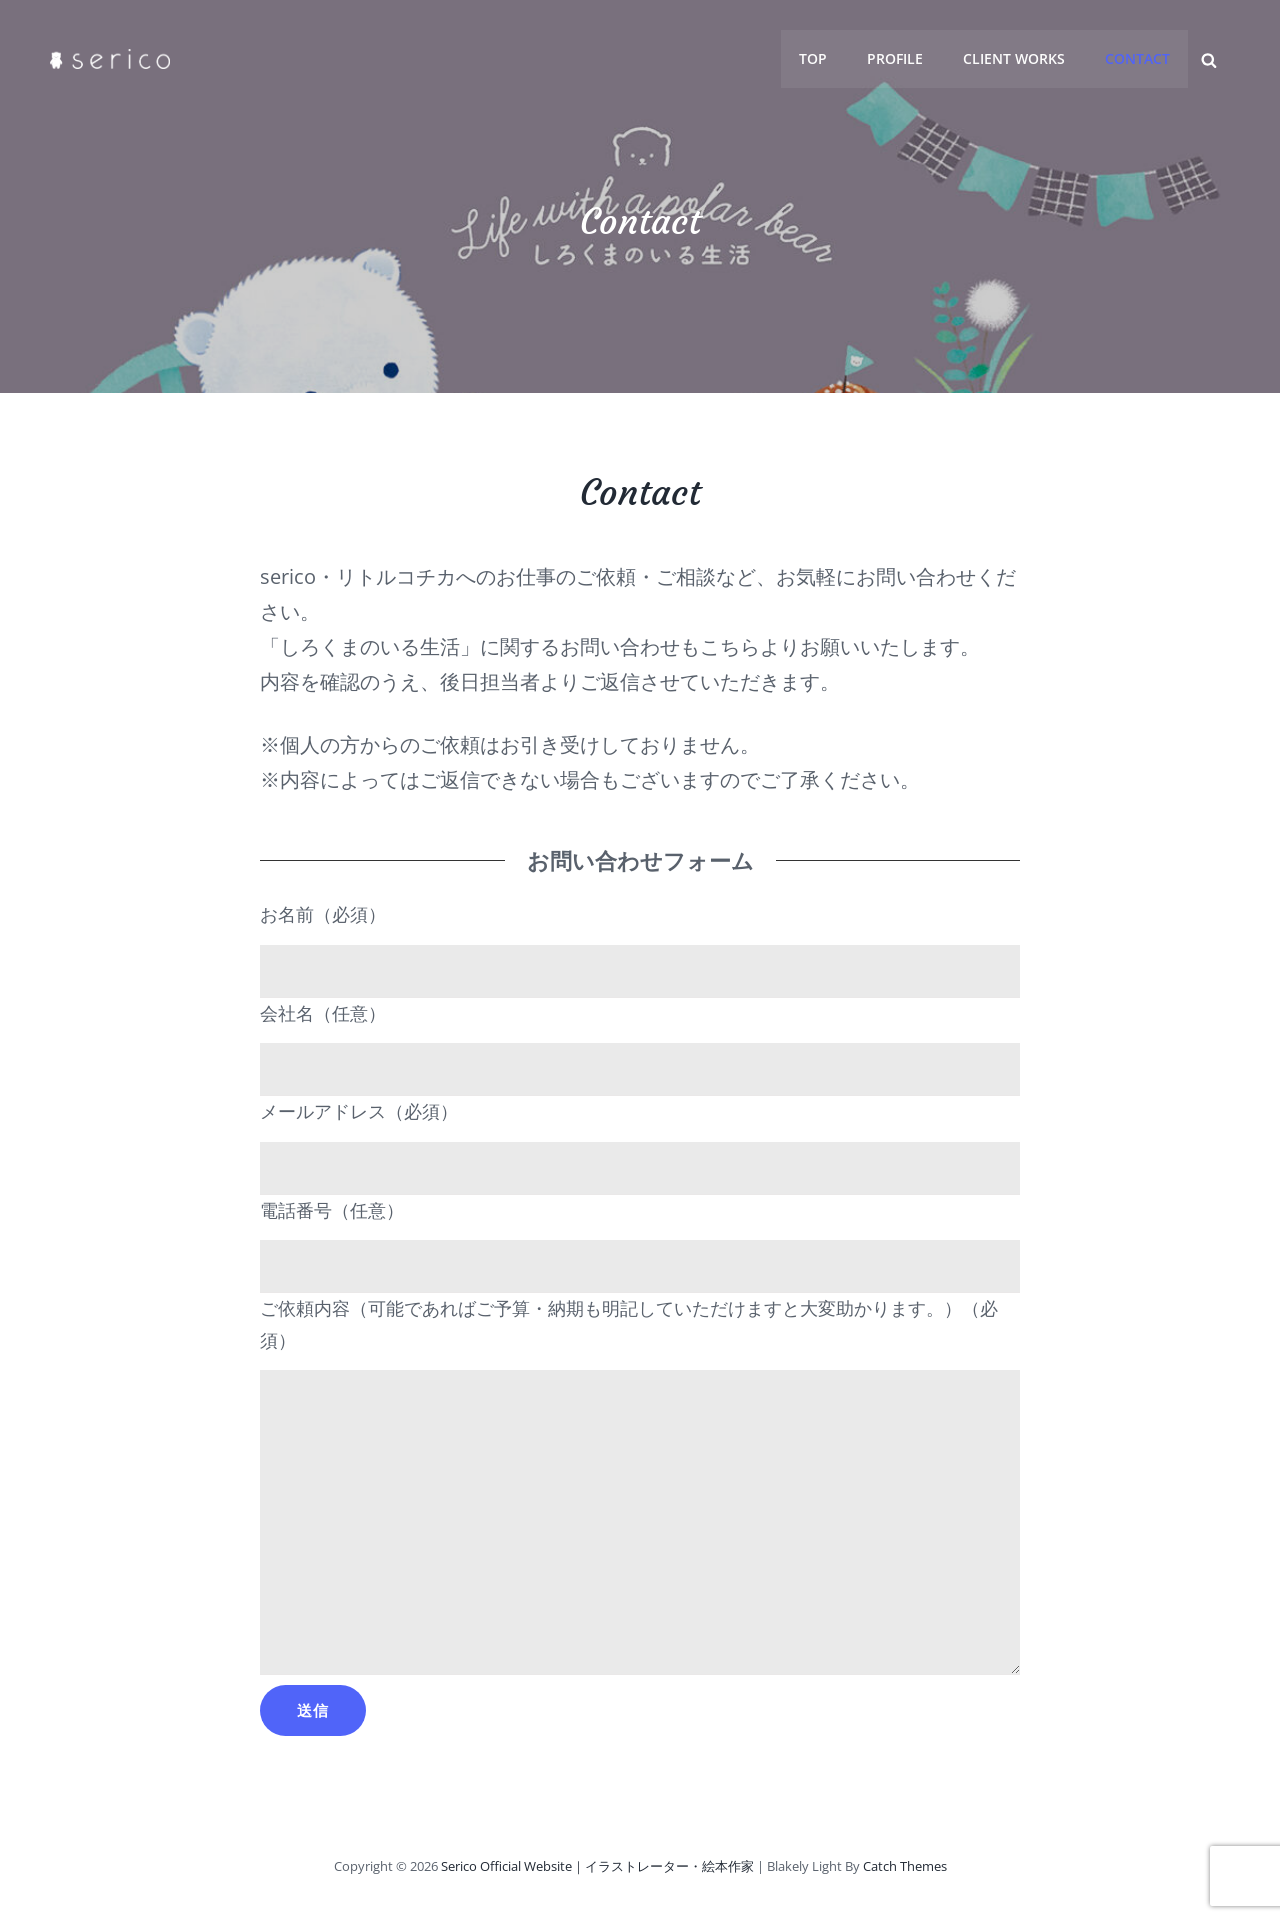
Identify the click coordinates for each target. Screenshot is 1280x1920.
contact (1138, 58)
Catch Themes (905, 1866)
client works (1015, 58)
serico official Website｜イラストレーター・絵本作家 (597, 1866)
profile (896, 58)
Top (814, 58)
